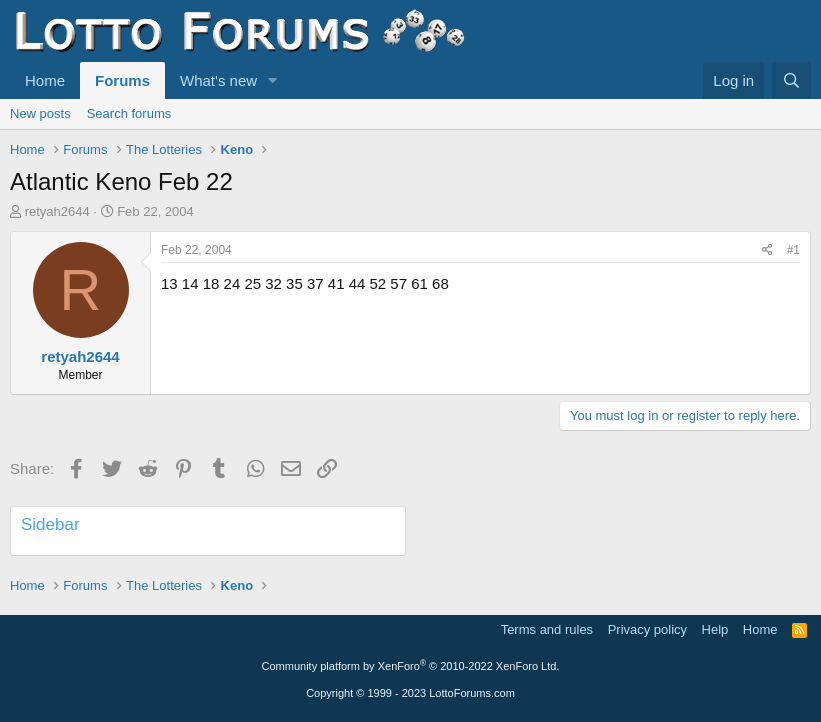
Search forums (129, 113)
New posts (40, 113)
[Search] (791, 80)
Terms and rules (547, 629)
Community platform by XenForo (411, 666)
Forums (122, 80)
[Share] (767, 250)
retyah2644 (57, 211)
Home (45, 80)
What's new (218, 80)
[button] (273, 80)
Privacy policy (647, 629)
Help (715, 629)
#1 (793, 250)
